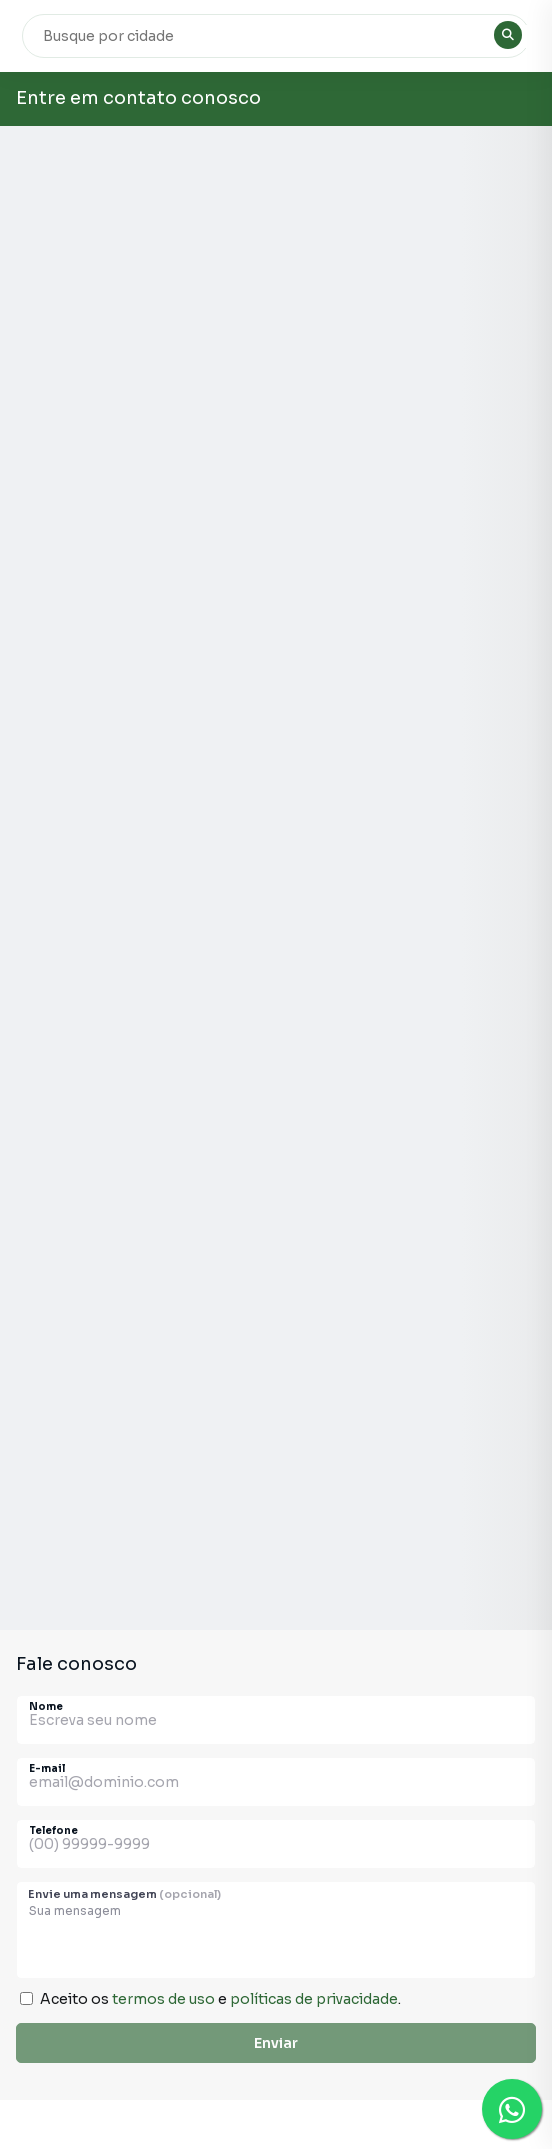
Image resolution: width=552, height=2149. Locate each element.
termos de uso (163, 1999)
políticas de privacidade (314, 1999)
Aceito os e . (220, 1999)
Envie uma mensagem (124, 1894)
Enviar (276, 2043)
